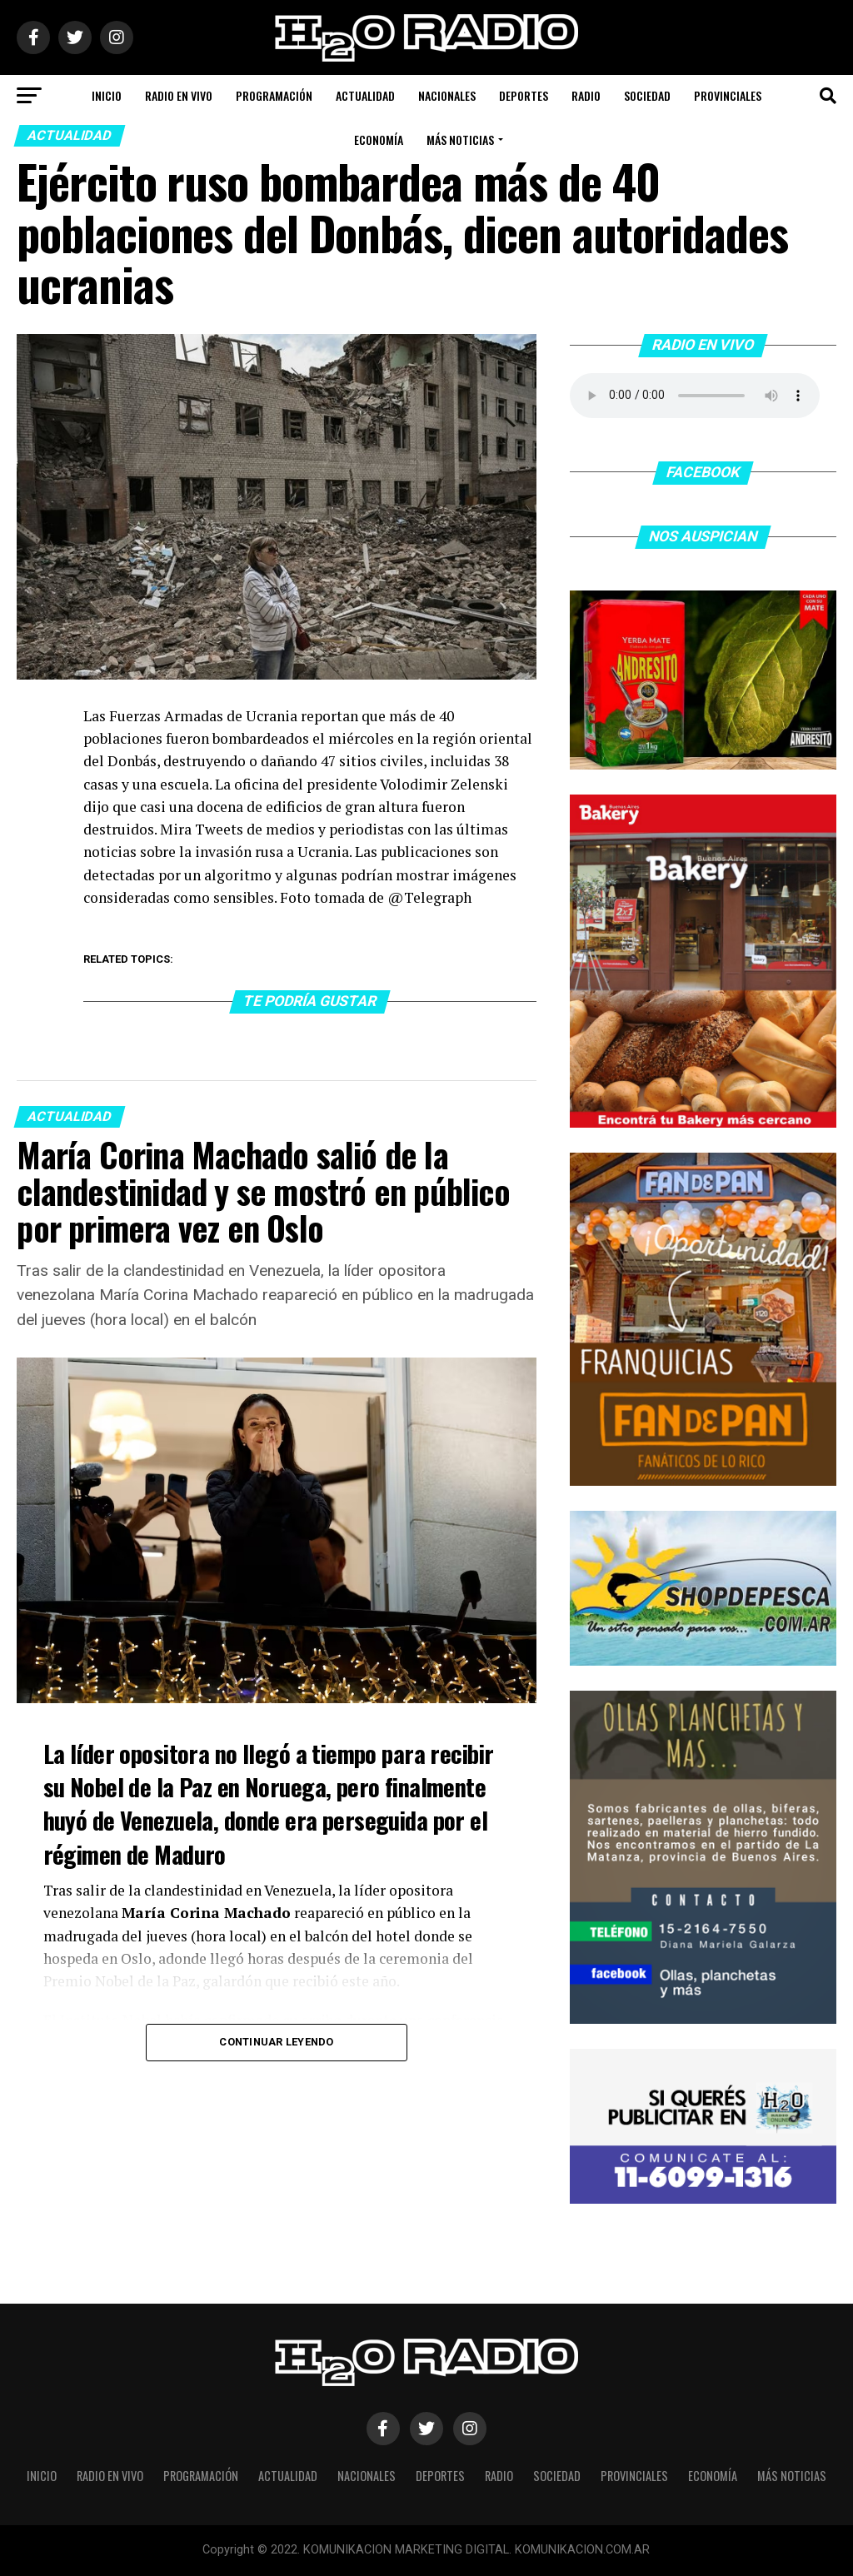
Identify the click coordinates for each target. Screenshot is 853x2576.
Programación (274, 95)
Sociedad (647, 95)
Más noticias (460, 139)
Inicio (107, 95)
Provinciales (727, 95)
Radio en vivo (178, 95)
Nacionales (447, 95)
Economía (378, 139)
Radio (586, 95)
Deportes (523, 95)
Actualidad (365, 95)
